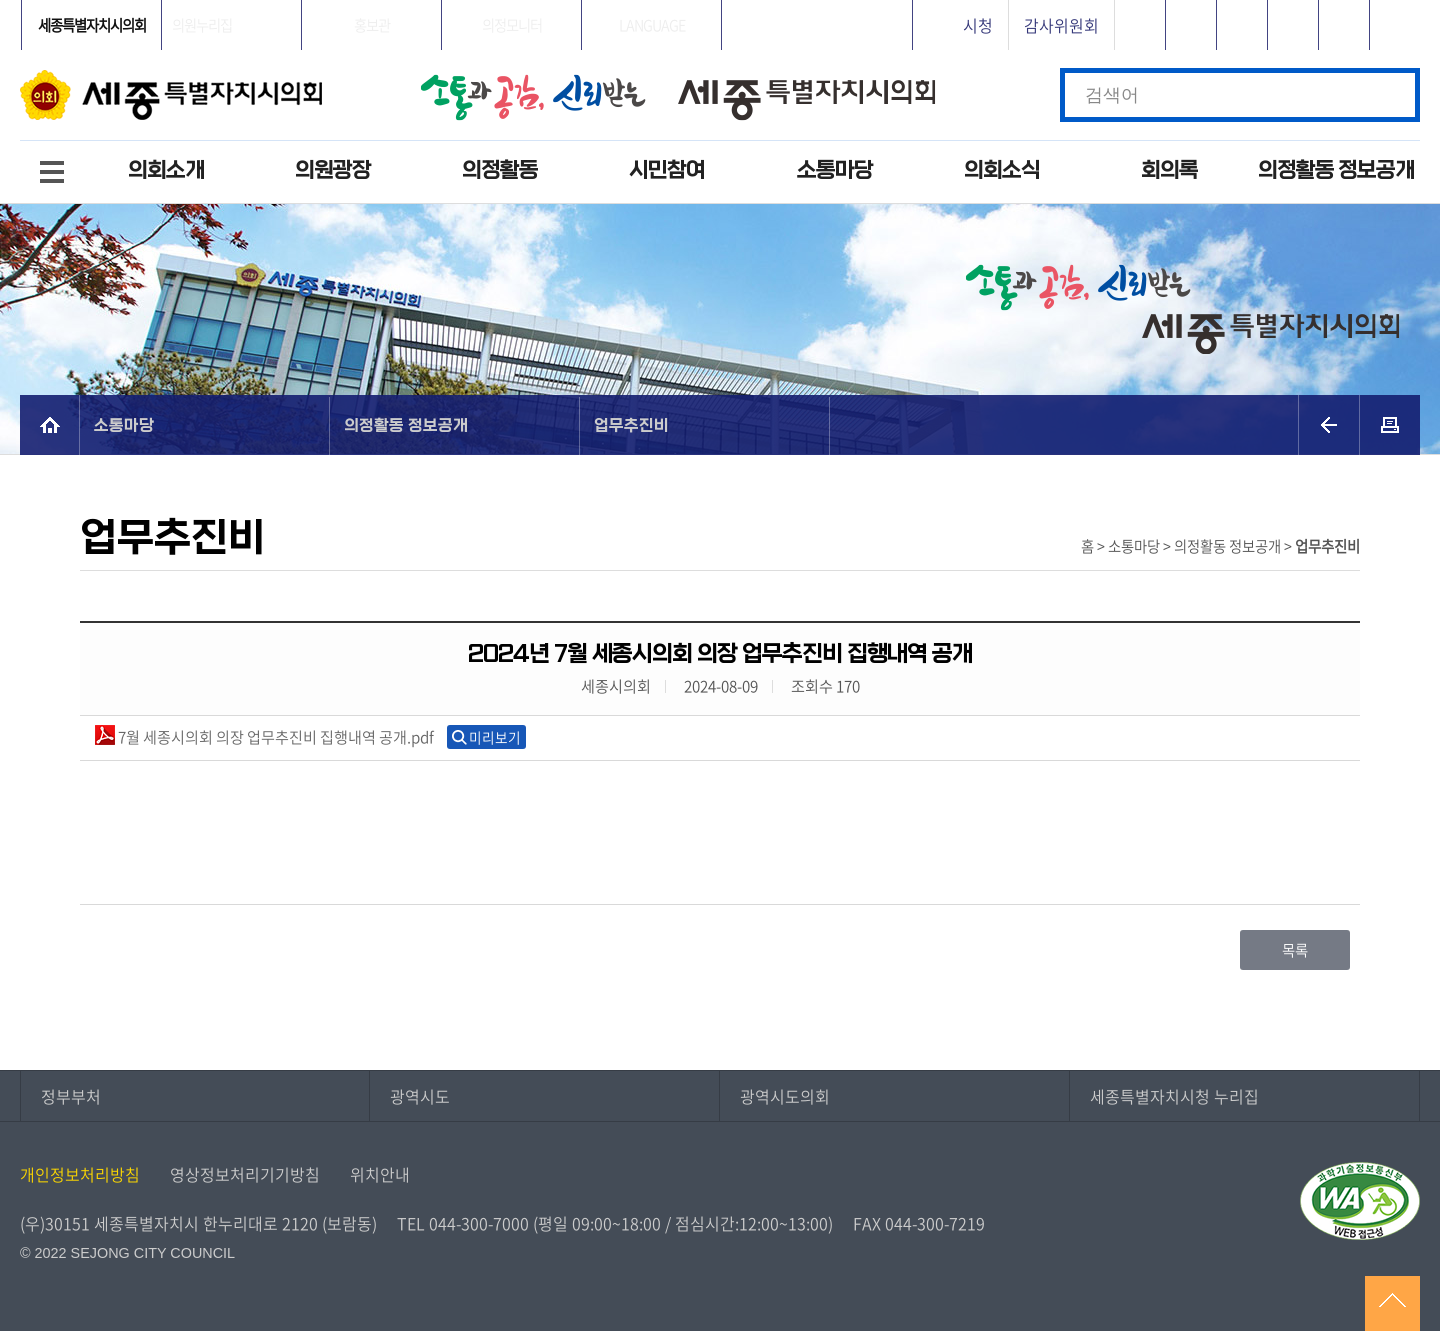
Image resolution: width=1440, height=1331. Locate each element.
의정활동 (500, 170)
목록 (1295, 950)
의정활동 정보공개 (1336, 170)
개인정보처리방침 (80, 1174)
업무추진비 (632, 424)
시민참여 (667, 170)
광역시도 (420, 1096)
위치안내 (380, 1174)
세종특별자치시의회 (92, 25)
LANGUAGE (652, 25)
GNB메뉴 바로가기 (720, 1)
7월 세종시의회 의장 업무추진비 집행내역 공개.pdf (264, 736)
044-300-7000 (479, 1223)
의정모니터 (512, 25)
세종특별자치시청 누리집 (1174, 1096)
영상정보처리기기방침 (245, 1174)
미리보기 (495, 737)
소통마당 (835, 170)
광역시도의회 (785, 1096)
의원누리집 (202, 25)
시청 (978, 25)
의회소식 (1002, 170)
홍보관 (372, 25)
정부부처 (71, 1096)
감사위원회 (1061, 25)
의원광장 (333, 170)
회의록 (1169, 170)
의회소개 (166, 170)
